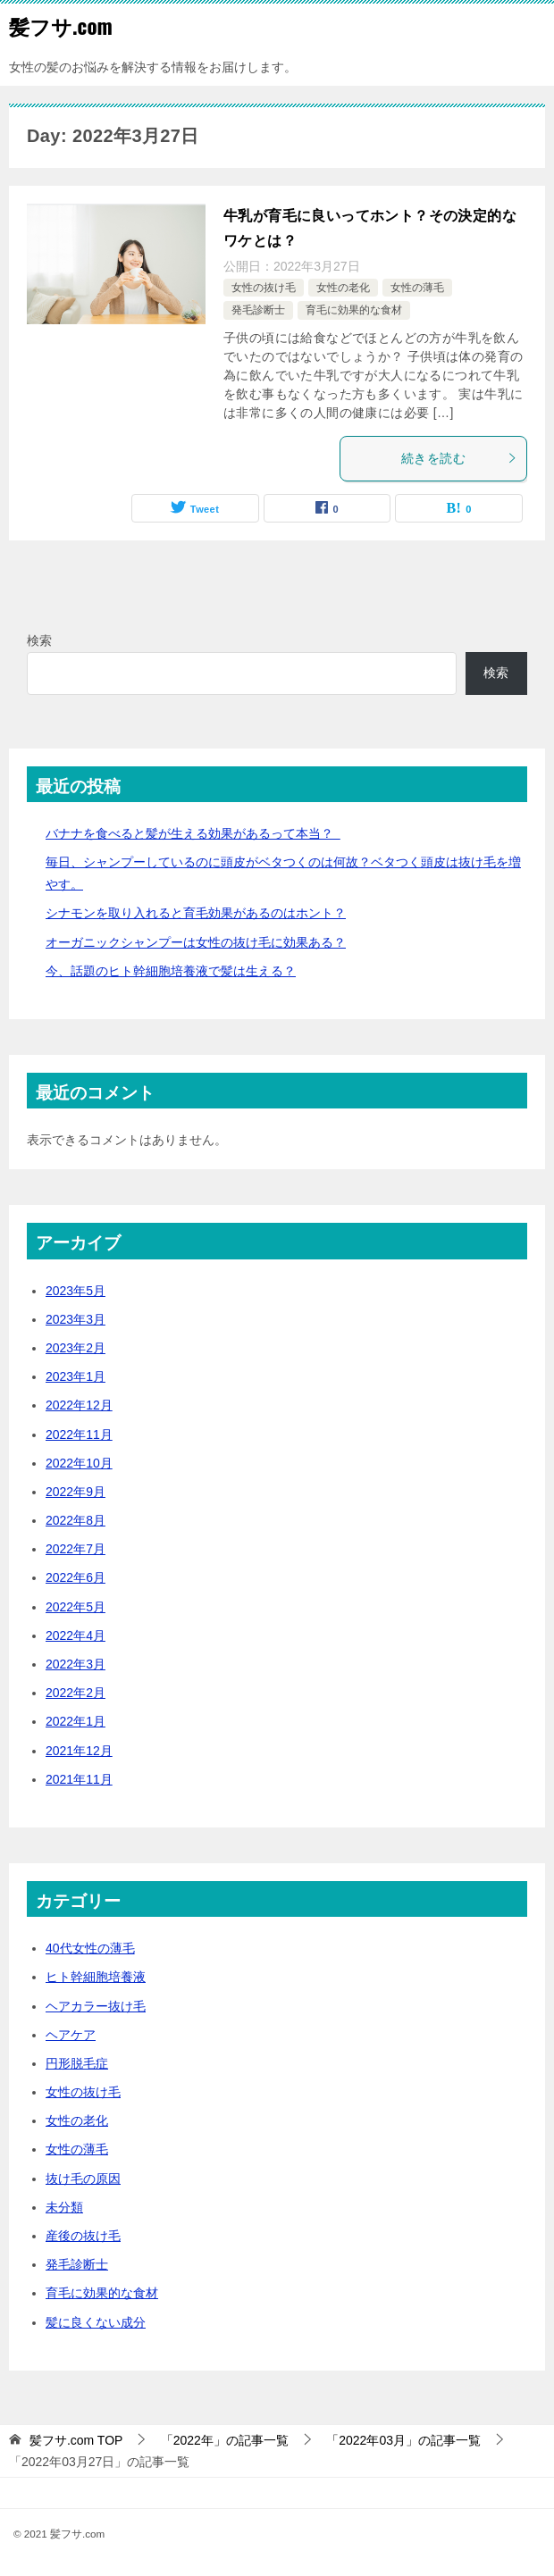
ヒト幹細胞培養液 (96, 1977)
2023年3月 (75, 1319)
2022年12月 (79, 1405)
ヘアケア (71, 2035)
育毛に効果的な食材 (354, 310)
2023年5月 (75, 1291)
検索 (39, 640)
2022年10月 (79, 1463)
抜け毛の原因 (83, 2178)
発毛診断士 (258, 310)
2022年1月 (75, 1721)
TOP (76, 2440)
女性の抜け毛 (263, 287)
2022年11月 (79, 1434)
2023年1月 (75, 1376)
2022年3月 (75, 1664)
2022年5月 (75, 1607)
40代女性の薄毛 (90, 1948)
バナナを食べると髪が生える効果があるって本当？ (193, 833)
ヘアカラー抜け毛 (96, 2006)
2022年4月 (75, 1635)
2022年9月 (75, 1492)
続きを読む (459, 458)
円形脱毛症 (77, 2063)
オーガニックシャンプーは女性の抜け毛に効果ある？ (196, 942)
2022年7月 (75, 1549)
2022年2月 (75, 1692)
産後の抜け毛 (83, 2236)
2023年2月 (75, 1348)
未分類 (64, 2207)
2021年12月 (79, 1751)
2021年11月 (79, 1779)
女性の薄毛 (417, 287)
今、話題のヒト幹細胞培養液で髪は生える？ (171, 971)
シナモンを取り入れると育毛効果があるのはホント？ (196, 913)
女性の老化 (343, 287)
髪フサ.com (61, 26)
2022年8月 (75, 1520)
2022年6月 (75, 1577)
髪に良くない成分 (96, 2322)
